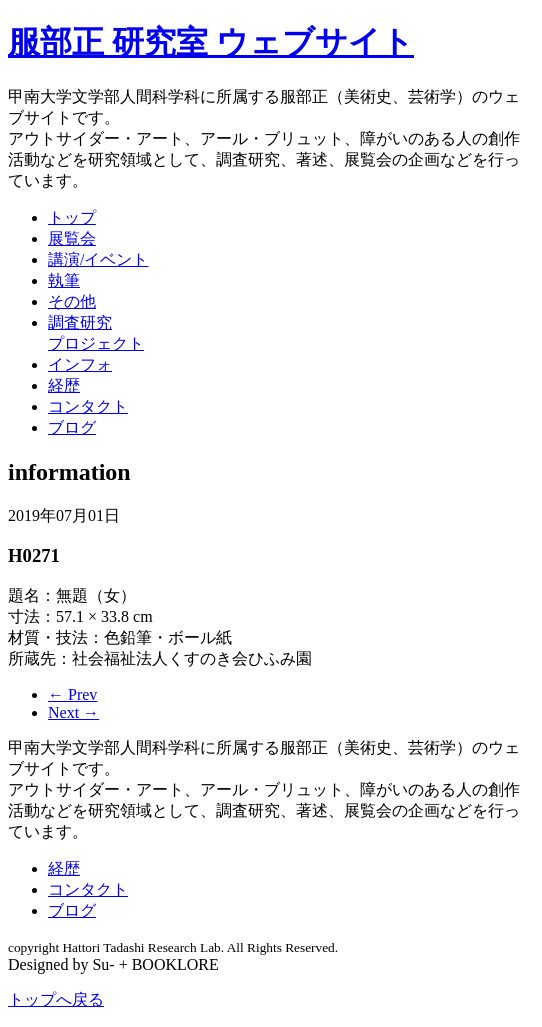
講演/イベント (98, 259)
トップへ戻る (56, 999)
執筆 (64, 280)
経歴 (64, 385)
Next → (73, 712)
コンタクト (88, 406)
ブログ (72, 427)
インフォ (80, 364)
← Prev (72, 694)
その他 (72, 301)
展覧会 (72, 238)
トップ (72, 217)
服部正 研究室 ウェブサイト (211, 42)
